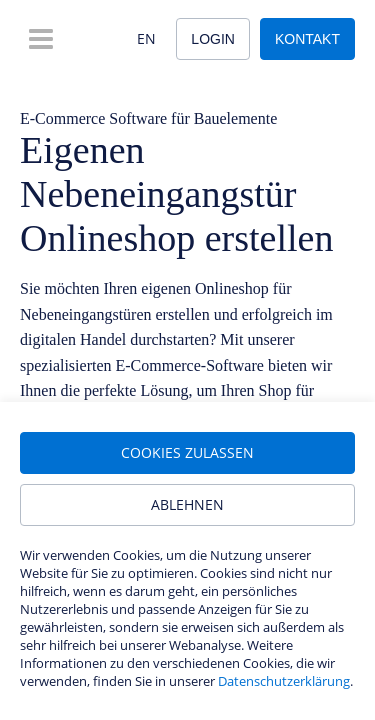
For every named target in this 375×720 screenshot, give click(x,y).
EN (146, 38)
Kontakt (307, 39)
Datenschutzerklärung (284, 681)
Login (213, 39)
